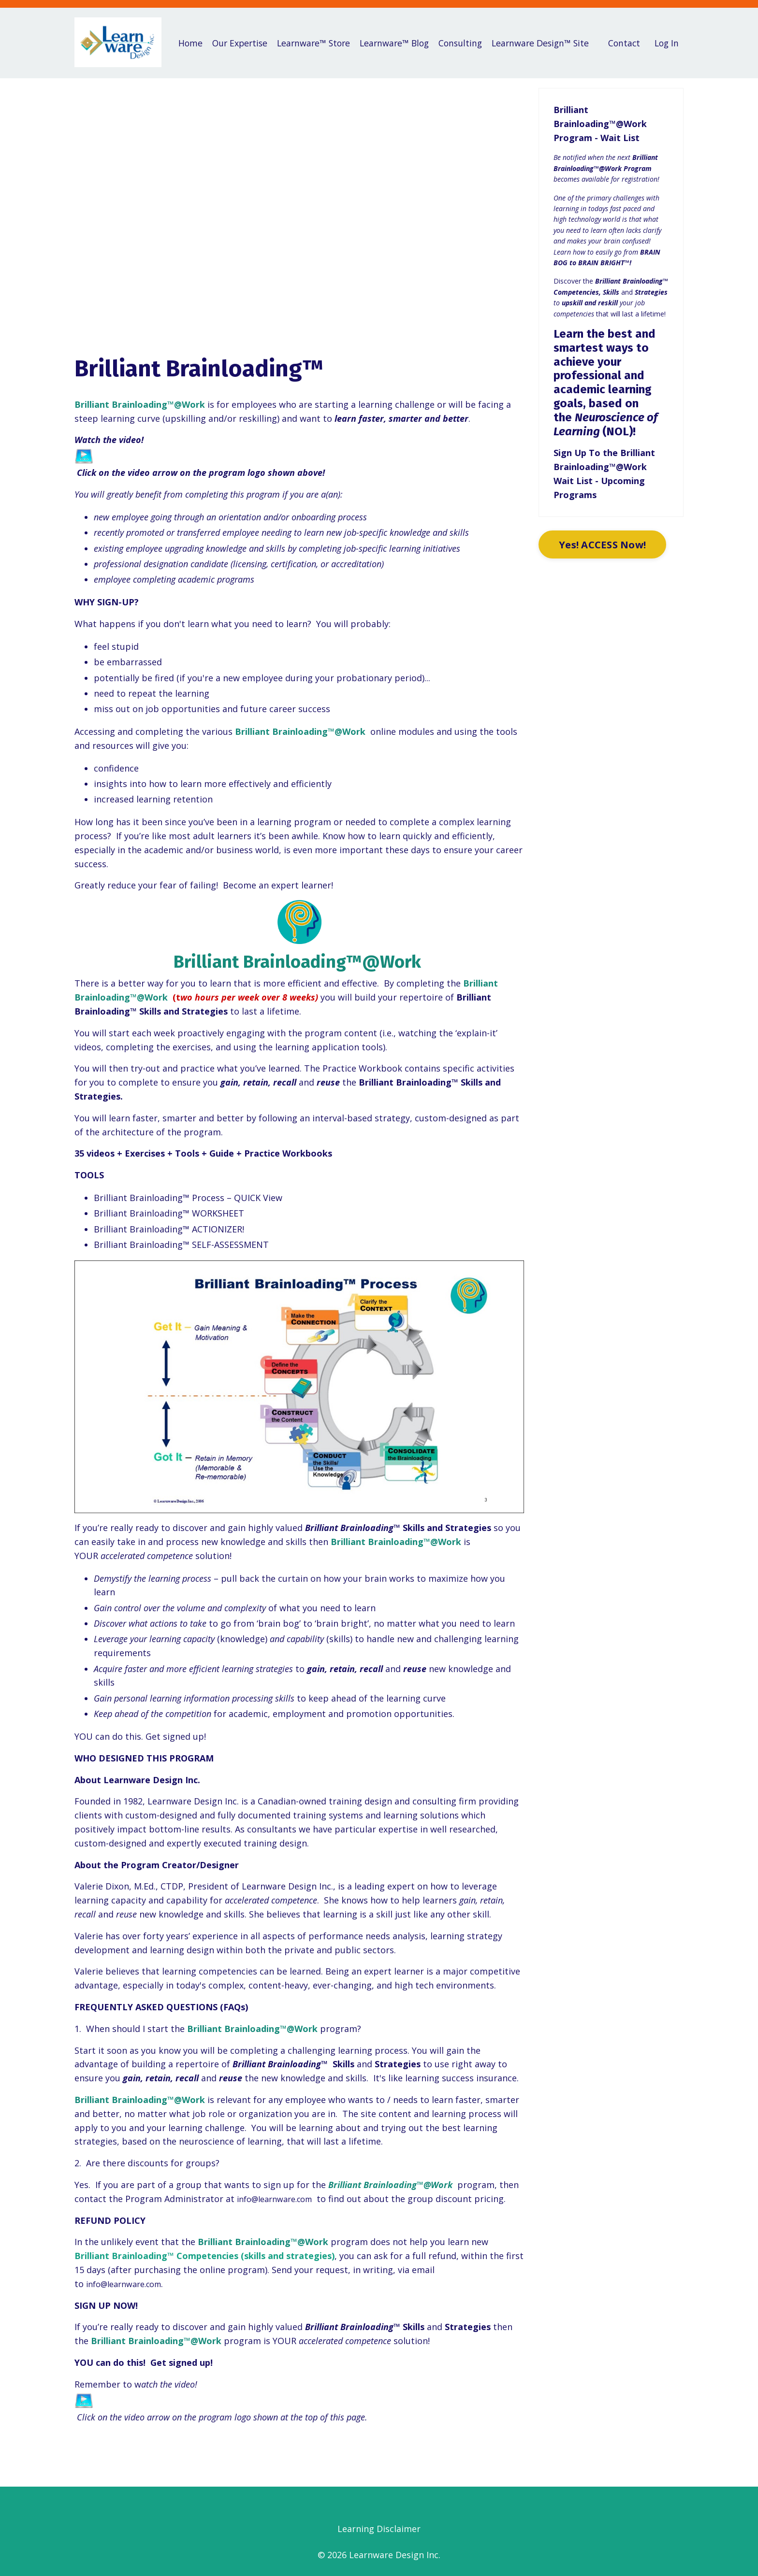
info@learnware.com (279, 2198)
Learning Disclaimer (379, 2528)
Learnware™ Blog (401, 43)
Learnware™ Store (322, 43)
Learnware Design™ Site (545, 43)
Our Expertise (245, 43)
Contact (622, 42)
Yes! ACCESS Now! (605, 544)
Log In (666, 42)
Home (188, 36)
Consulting (458, 36)
